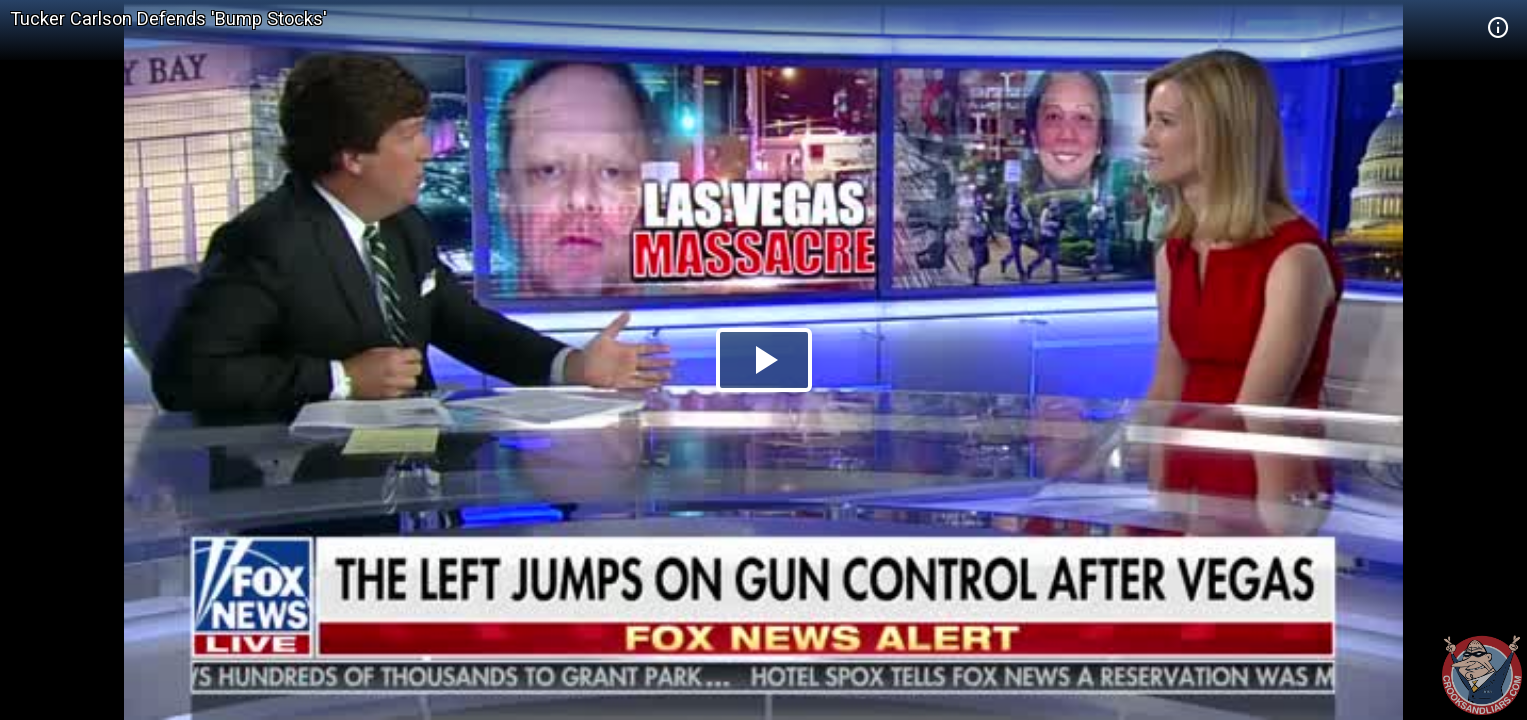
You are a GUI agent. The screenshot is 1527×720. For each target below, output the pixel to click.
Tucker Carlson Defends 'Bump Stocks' (168, 18)
